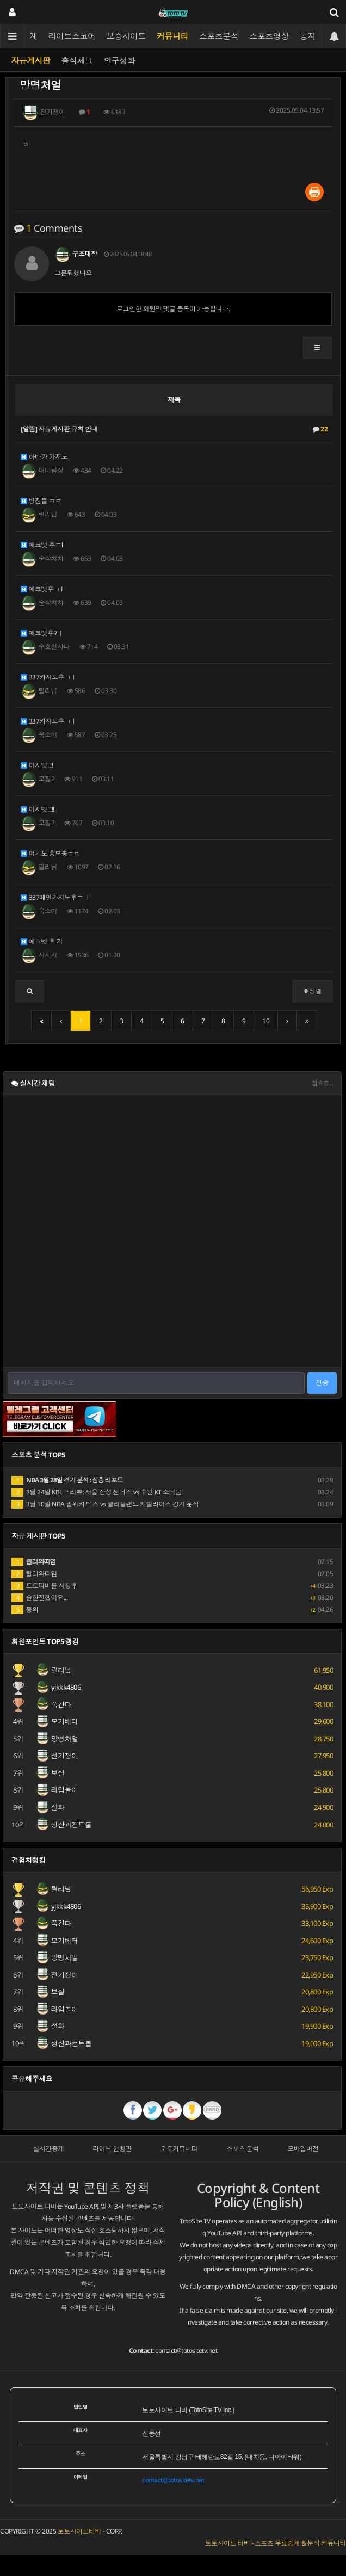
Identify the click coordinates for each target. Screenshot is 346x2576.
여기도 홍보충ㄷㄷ (50, 853)
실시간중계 (48, 2148)
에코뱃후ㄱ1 (42, 589)
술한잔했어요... (39, 1597)
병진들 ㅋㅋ (41, 500)
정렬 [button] (313, 991)
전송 (322, 1382)
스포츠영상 (269, 35)
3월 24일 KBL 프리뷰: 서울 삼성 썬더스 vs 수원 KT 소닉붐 (96, 1492)
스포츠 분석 (242, 2148)
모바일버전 (303, 2148)
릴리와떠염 (34, 1573)
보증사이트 (126, 35)
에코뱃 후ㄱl (42, 544)
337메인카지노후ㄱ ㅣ (56, 897)
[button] (317, 348)
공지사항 (315, 35)
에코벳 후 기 (42, 941)
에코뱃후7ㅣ (42, 633)
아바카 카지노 (44, 456)
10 (265, 1021)
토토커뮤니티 (178, 2148)
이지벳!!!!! (37, 809)
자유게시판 (31, 60)
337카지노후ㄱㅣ (49, 677)
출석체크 (77, 60)
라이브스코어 (72, 35)
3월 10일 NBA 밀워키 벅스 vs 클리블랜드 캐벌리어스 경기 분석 (105, 1504)
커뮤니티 (172, 35)
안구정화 (119, 60)
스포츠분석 (219, 35)
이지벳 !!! (37, 765)
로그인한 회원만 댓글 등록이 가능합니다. (173, 308)
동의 (25, 1609)
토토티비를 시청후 (44, 1585)
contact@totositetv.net (186, 2350)
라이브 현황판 (112, 2148)
